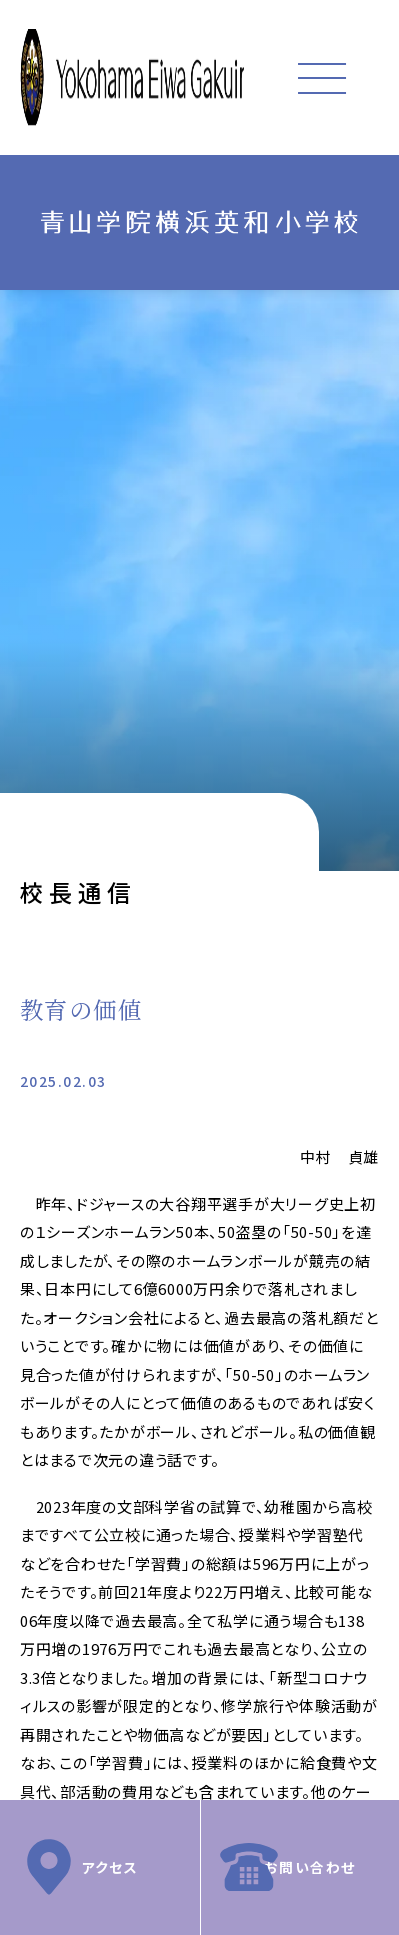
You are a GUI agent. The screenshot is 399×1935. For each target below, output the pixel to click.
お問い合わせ (310, 1867)
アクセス (109, 1867)
